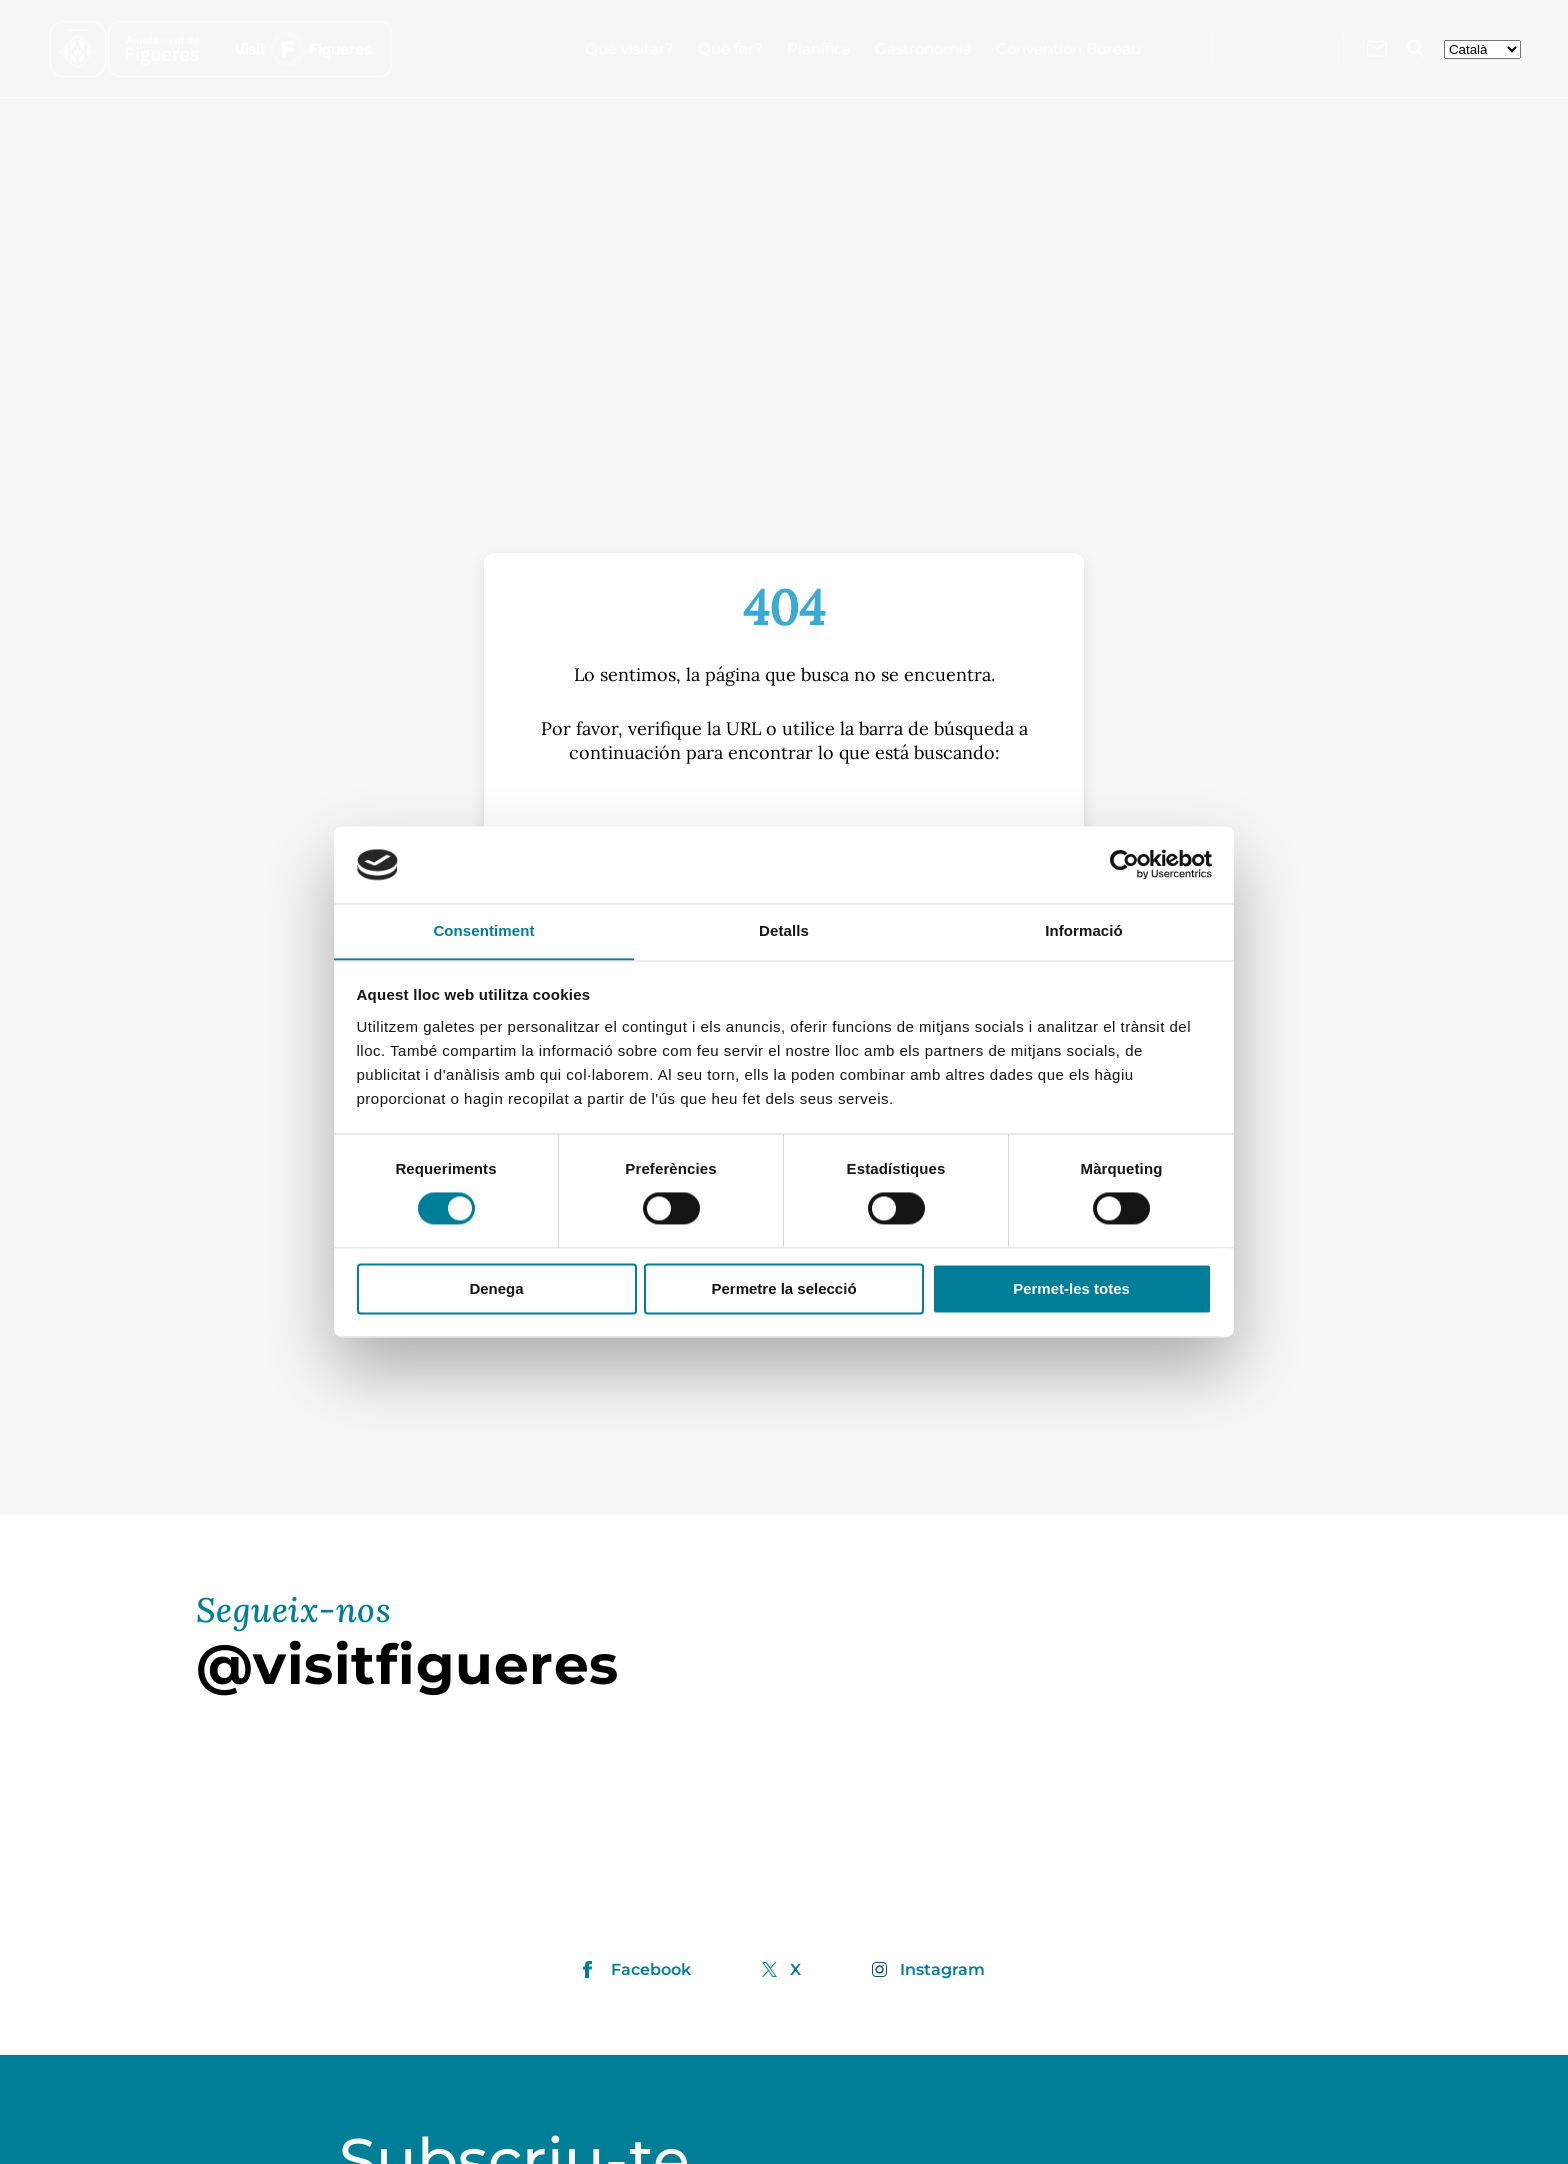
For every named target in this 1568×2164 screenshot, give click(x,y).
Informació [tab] (1084, 930)
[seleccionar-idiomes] (1482, 49)
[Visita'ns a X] (1313, 47)
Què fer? (730, 48)
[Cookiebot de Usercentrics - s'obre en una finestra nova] (1124, 864)
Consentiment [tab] (483, 930)
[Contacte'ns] (1377, 49)
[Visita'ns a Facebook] (1245, 46)
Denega (496, 1289)
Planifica (819, 48)
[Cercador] (1415, 48)
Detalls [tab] (784, 930)
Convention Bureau (1068, 48)
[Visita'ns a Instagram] (1278, 47)
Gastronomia (923, 48)
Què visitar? (629, 48)
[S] (784, 817)
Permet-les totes (1071, 1289)
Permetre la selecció (783, 1289)
